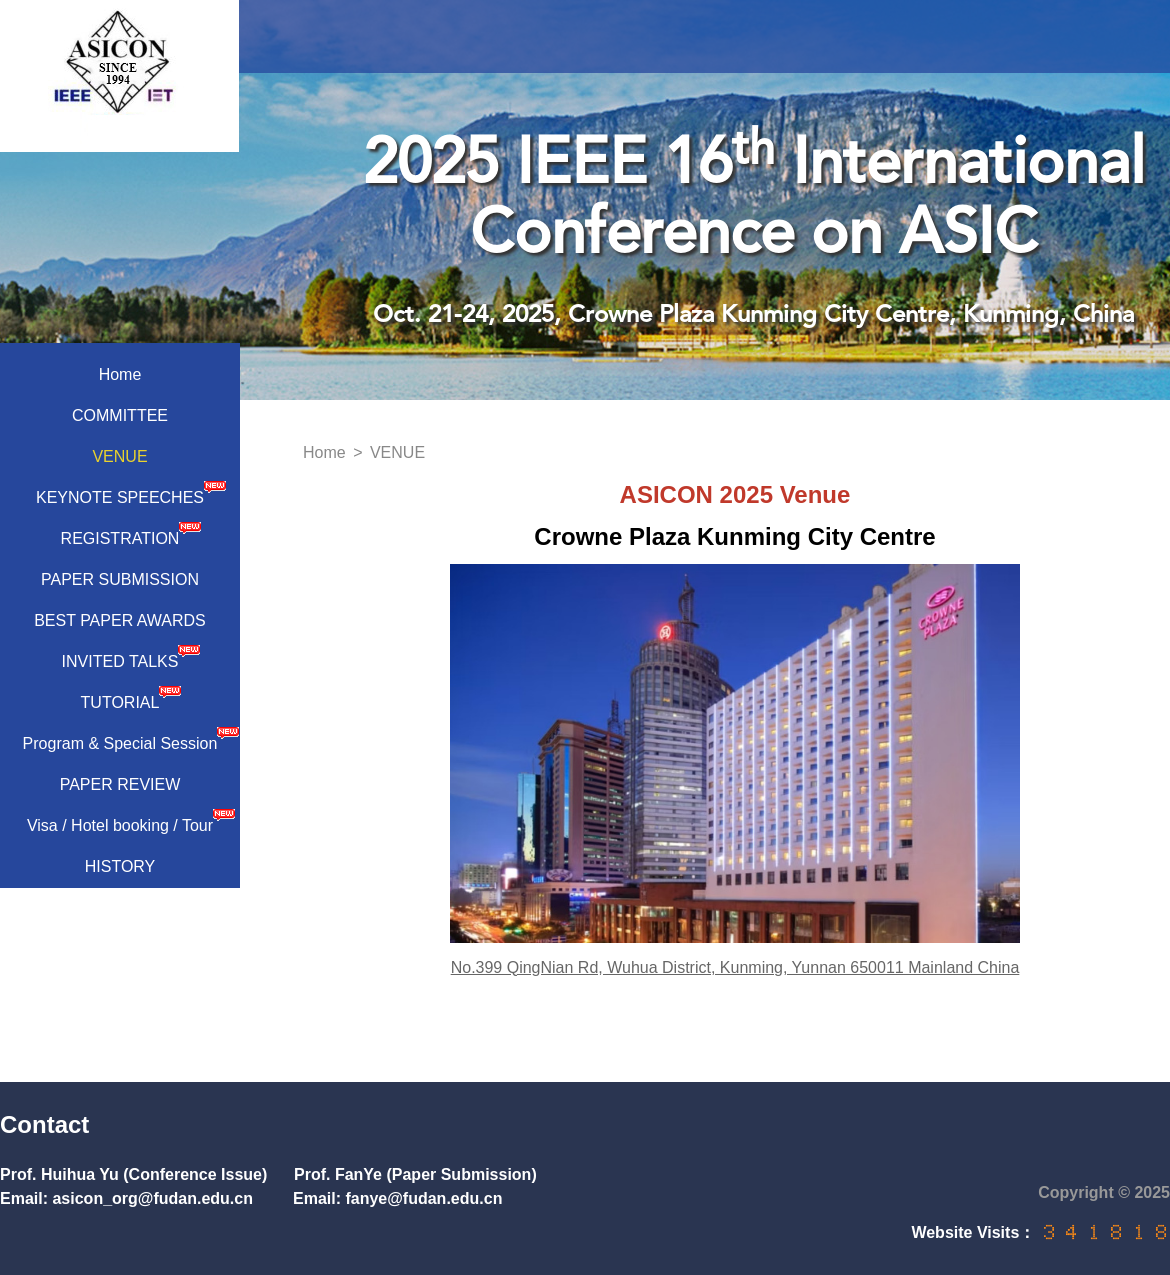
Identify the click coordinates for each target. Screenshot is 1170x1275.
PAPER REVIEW (120, 784)
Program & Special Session (131, 739)
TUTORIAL (131, 698)
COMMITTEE (120, 415)
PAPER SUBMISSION (120, 579)
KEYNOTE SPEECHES (131, 493)
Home (120, 374)
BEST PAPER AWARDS (120, 620)
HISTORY (120, 866)
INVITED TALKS (131, 657)
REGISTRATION (131, 534)
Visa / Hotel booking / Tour (131, 821)
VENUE (119, 456)
